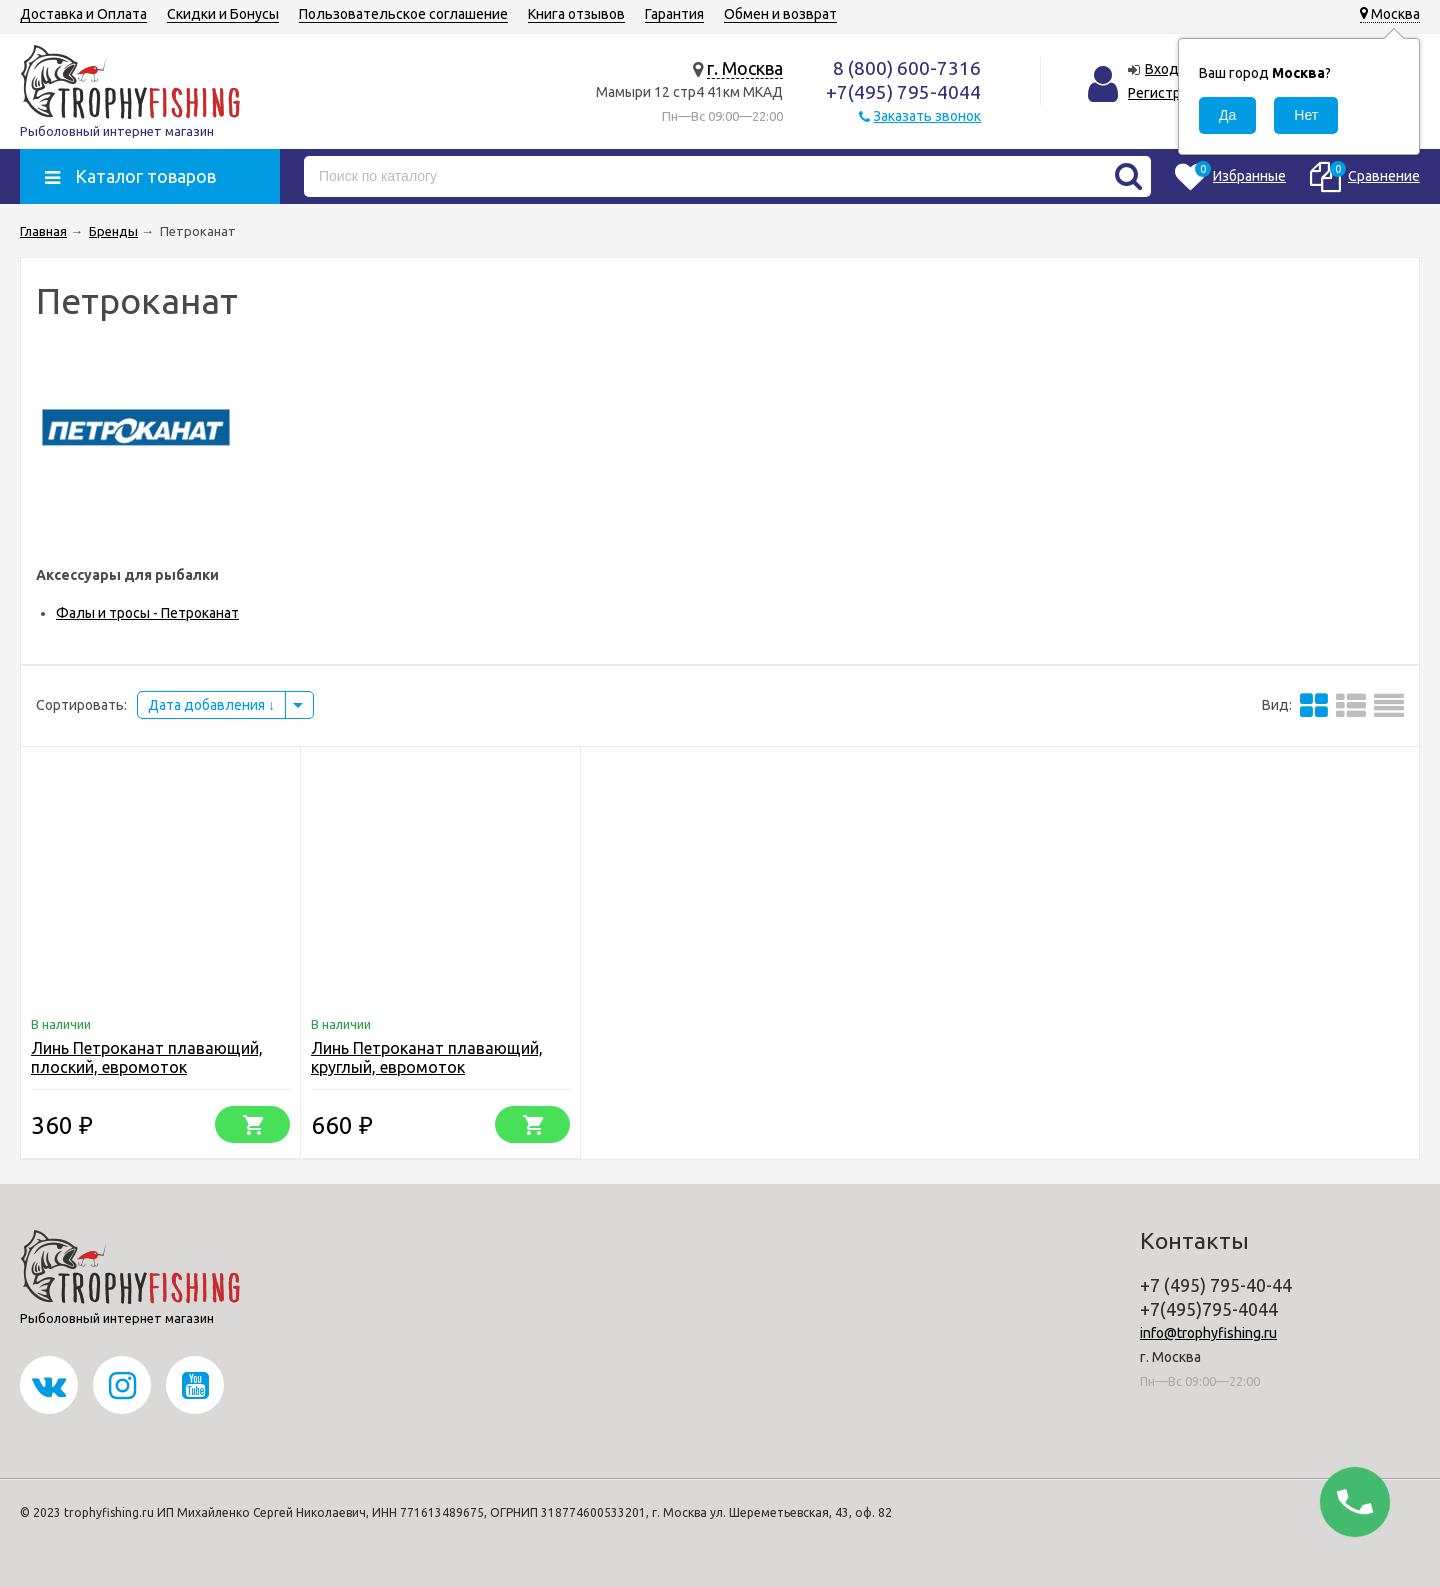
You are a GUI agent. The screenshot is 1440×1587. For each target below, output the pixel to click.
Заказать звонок (927, 116)
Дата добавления (211, 705)
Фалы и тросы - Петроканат (147, 613)
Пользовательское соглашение (403, 14)
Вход (1162, 69)
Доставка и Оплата (83, 14)
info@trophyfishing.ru (1208, 1333)
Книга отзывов (576, 14)
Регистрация (1169, 93)
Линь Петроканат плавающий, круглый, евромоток (427, 1057)
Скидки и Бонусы (223, 14)
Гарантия (674, 14)
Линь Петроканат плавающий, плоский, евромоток (147, 1057)
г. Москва (745, 68)
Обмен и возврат (780, 14)
